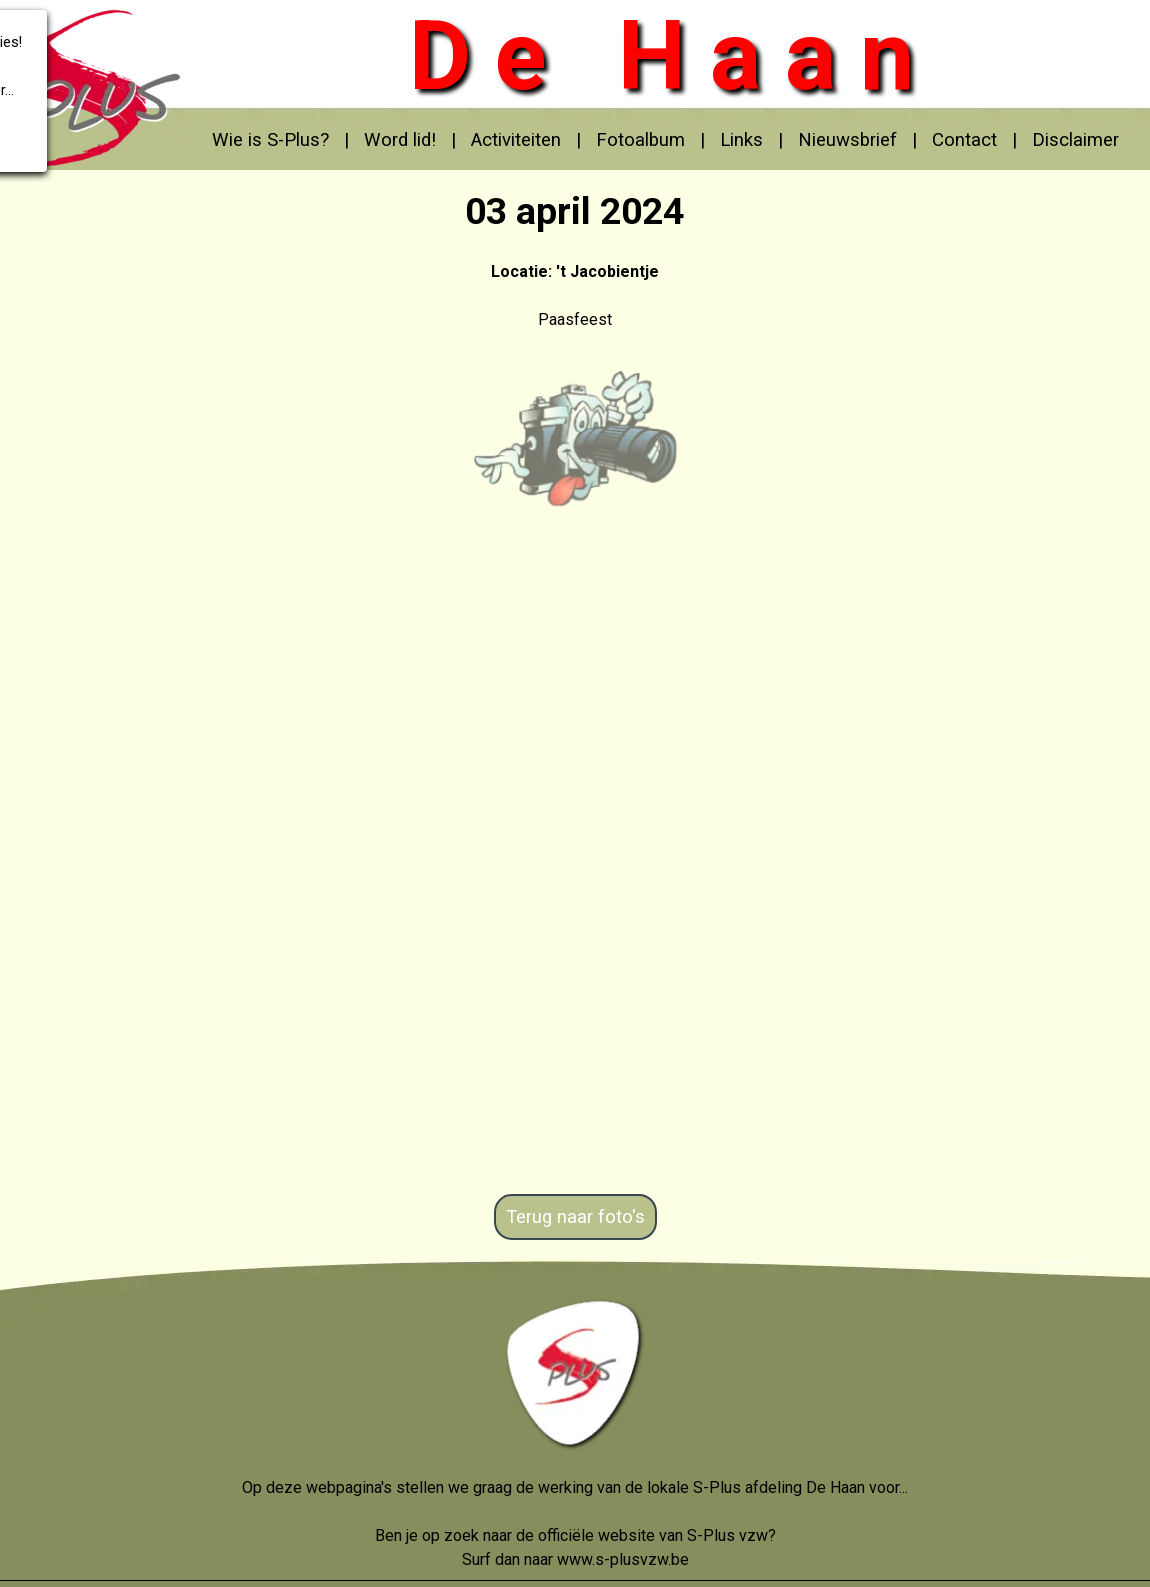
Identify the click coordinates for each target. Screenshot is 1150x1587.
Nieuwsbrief (847, 140)
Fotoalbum (640, 140)
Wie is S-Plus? (270, 140)
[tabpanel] (665, 140)
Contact (964, 140)
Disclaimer (1075, 140)
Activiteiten (516, 140)
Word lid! (400, 140)
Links (741, 140)
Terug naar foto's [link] (575, 1217)
